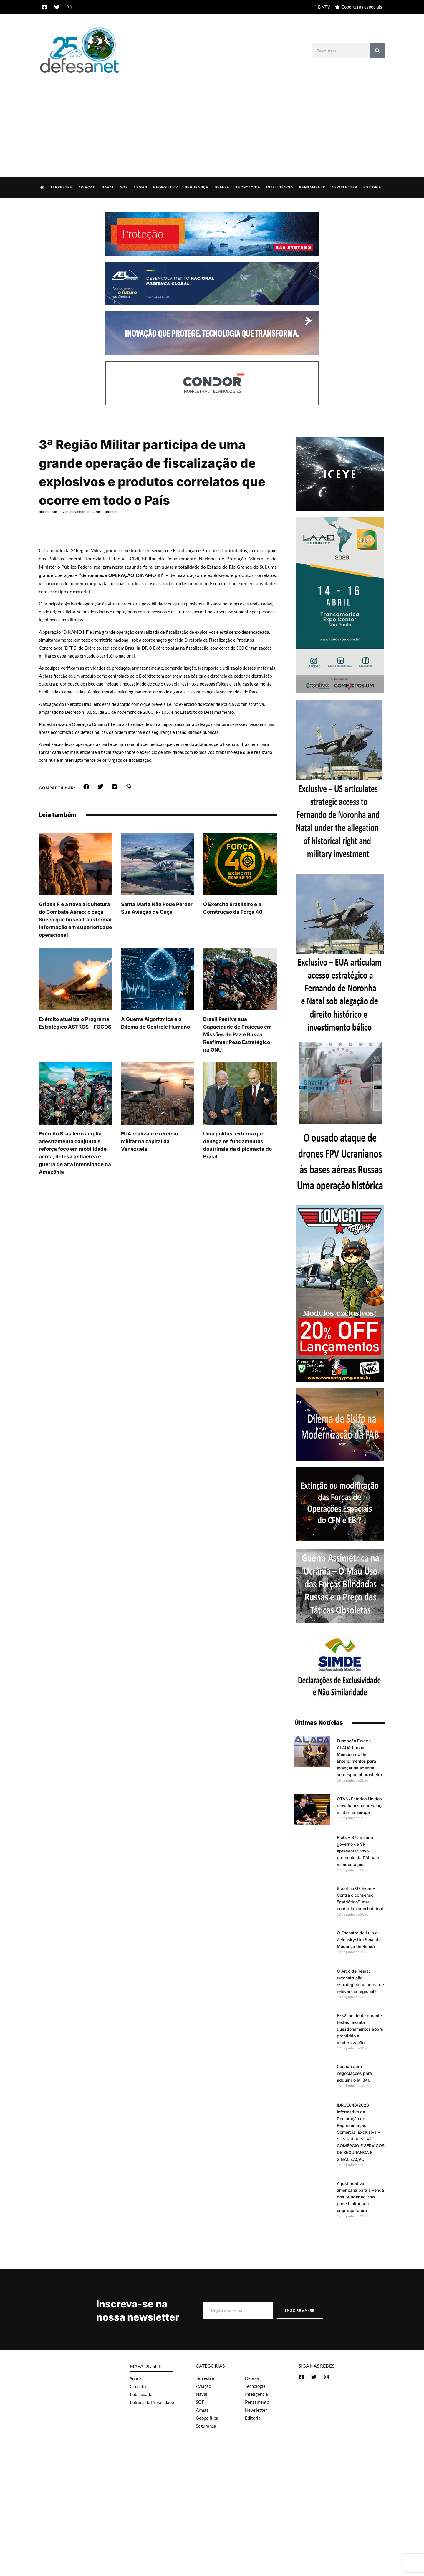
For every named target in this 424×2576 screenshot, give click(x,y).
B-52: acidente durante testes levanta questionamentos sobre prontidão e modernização (360, 2029)
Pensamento (312, 187)
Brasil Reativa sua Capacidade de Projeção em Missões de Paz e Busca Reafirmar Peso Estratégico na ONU (237, 1034)
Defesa (222, 187)
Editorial (373, 187)
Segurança (197, 187)
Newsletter (344, 187)
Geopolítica (166, 187)
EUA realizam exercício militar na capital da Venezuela (149, 1141)
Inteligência (279, 187)
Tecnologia (248, 187)
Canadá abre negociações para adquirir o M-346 (354, 2073)
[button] (86, 786)
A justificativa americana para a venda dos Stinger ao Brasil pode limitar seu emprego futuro (360, 2197)
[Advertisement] (212, 119)
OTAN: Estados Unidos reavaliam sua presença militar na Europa (360, 1805)
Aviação (87, 187)
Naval (108, 187)
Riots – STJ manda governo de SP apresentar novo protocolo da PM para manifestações (358, 1851)
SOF (123, 187)
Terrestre (61, 187)
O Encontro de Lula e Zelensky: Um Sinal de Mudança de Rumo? (359, 1939)
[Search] (377, 50)
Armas (140, 187)
